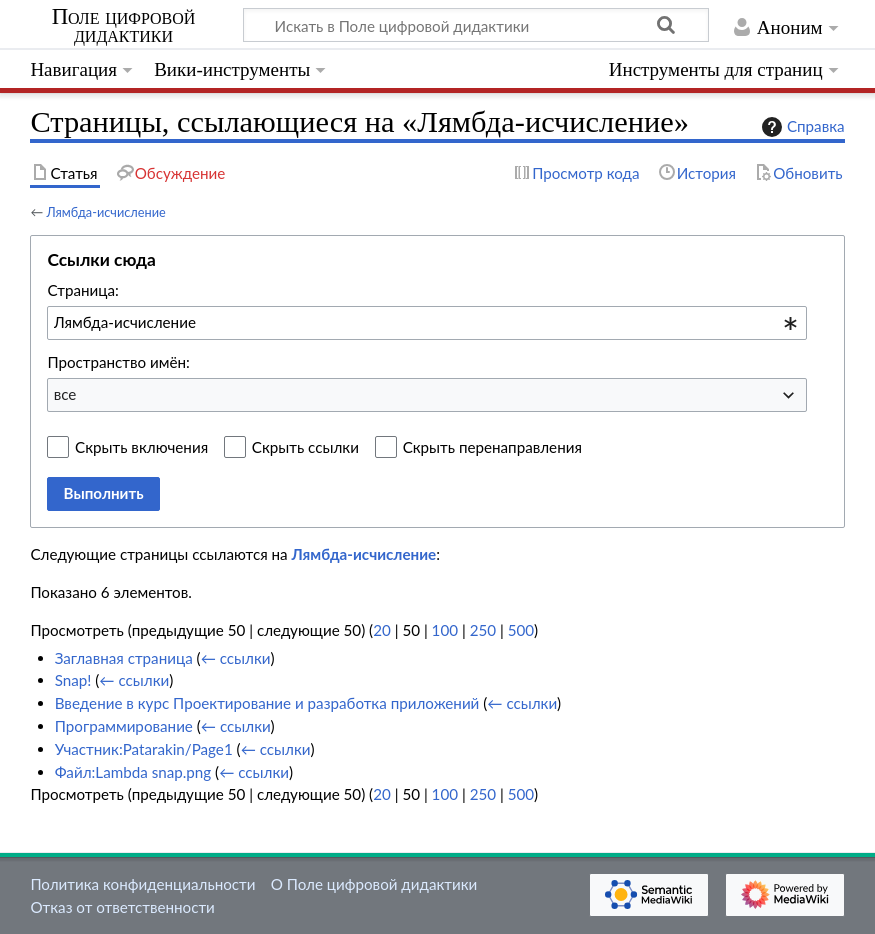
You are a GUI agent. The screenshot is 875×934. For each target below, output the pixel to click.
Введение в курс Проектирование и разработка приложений (267, 703)
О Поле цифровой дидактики (374, 884)
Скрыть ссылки (305, 447)
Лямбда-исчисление (105, 212)
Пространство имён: (118, 362)
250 (483, 630)
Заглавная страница (124, 658)
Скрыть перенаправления (492, 447)
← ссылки (236, 658)
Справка (801, 127)
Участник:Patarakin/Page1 (144, 749)
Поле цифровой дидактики (124, 26)
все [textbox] (65, 394)
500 (521, 630)
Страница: (82, 290)
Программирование (124, 726)
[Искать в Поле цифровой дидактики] (476, 25)
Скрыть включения (141, 447)
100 (445, 630)
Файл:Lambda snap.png (133, 772)
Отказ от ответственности (122, 907)
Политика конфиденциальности (142, 884)
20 (382, 630)
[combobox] (427, 323)
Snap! (73, 680)
